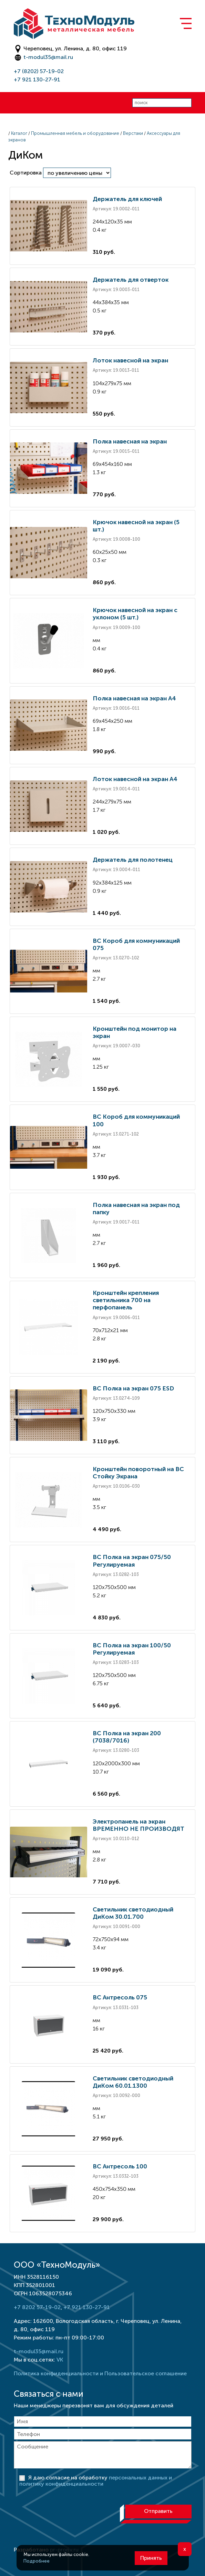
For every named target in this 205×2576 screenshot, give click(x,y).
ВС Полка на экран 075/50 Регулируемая (132, 1560)
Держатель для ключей (127, 199)
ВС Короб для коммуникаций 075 (136, 944)
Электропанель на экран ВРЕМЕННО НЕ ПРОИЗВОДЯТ (138, 1825)
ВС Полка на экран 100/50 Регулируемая (132, 1648)
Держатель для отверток (130, 279)
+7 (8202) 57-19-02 (39, 71)
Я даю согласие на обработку (95, 2480)
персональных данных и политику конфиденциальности (95, 2480)
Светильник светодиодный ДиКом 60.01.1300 (133, 2082)
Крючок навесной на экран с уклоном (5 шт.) (135, 613)
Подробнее (36, 2561)
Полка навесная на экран (130, 441)
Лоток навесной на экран (130, 360)
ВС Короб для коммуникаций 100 (136, 1120)
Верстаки (133, 133)
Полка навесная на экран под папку (136, 1208)
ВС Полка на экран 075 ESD (133, 1388)
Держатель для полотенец (133, 859)
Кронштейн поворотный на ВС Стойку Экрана (138, 1472)
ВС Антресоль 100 (120, 2166)
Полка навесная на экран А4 (134, 698)
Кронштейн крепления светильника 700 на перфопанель (126, 1300)
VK (60, 2359)
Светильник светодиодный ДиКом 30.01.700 (133, 1913)
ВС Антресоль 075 (120, 1997)
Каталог (19, 133)
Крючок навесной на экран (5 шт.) (136, 525)
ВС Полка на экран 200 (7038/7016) (127, 1736)
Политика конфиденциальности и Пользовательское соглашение (100, 2373)
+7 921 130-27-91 (37, 79)
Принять (151, 2558)
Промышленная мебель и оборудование (75, 133)
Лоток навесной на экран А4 (135, 779)
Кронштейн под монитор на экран (134, 1032)
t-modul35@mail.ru (48, 57)
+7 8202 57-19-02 (37, 2307)
